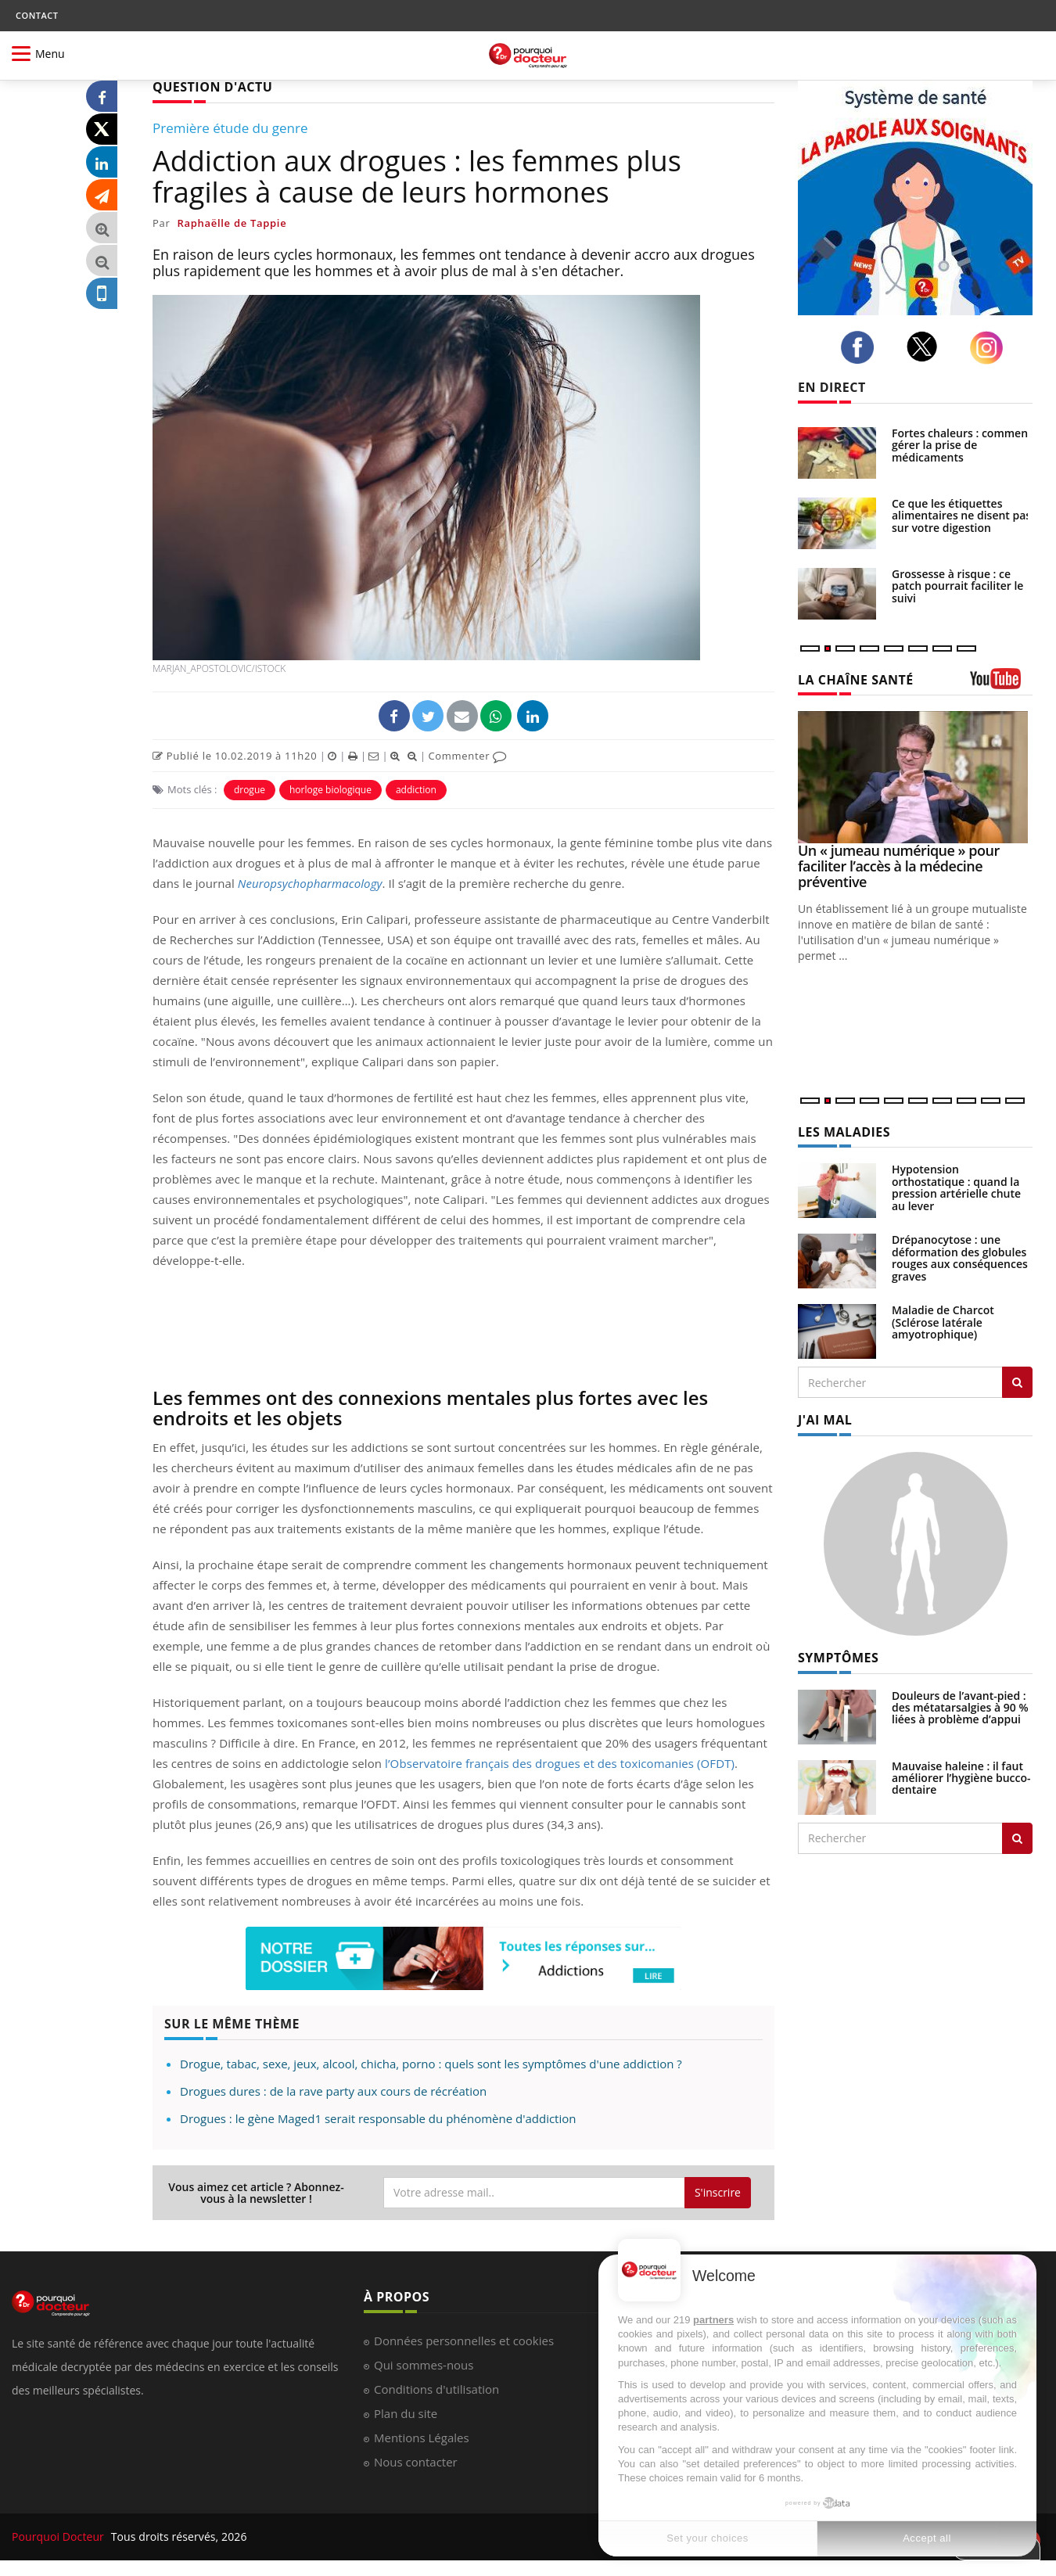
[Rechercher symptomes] (1017, 1838)
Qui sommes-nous (423, 2365)
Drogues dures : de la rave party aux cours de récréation (333, 2091)
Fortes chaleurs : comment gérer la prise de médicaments (962, 445)
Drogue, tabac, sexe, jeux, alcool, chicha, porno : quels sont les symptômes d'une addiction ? (431, 2063)
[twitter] (926, 346)
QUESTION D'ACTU (212, 86)
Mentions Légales (421, 2437)
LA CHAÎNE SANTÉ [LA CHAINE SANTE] (856, 679)
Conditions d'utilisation (436, 2389)
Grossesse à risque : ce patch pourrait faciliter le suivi (957, 585)
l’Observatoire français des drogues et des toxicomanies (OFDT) (560, 1763)
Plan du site (405, 2413)
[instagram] (990, 348)
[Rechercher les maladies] (1017, 1382)
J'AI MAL (825, 1419)
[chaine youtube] (1001, 684)
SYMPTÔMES (838, 1657)
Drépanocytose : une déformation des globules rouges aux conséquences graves (960, 1257)
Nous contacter (416, 2462)
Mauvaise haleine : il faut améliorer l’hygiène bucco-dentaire (961, 1778)
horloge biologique (330, 789)
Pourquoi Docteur (59, 2536)
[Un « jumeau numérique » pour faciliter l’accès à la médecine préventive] (915, 777)
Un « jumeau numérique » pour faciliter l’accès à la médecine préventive (899, 866)
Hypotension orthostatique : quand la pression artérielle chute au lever (956, 1187)
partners (713, 2320)
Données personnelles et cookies (464, 2340)
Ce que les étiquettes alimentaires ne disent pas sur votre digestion (961, 515)
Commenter (467, 756)
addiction (416, 789)
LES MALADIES (844, 1132)
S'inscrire (718, 2192)
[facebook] (861, 347)
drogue (249, 789)
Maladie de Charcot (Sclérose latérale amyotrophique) (943, 1322)
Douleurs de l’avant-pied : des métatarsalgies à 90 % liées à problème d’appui (960, 1707)
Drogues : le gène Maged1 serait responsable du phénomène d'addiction (378, 2118)
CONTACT (37, 15)
